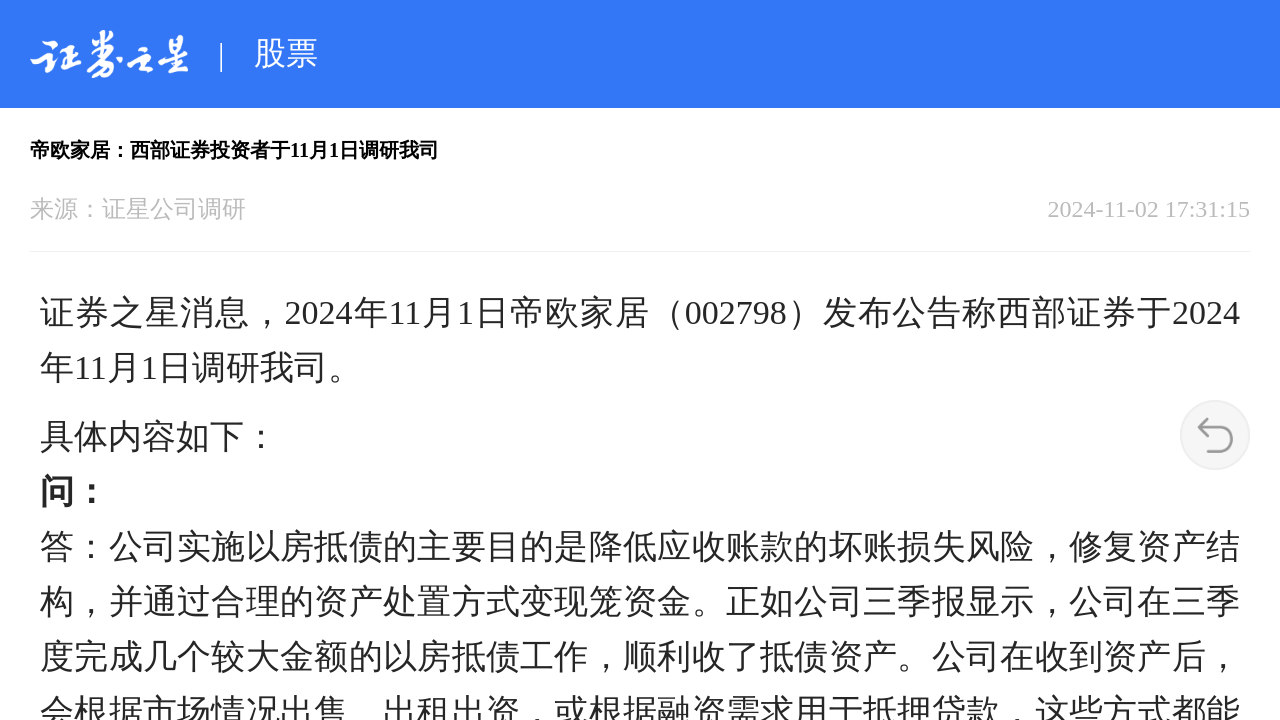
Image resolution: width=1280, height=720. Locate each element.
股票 (286, 53)
